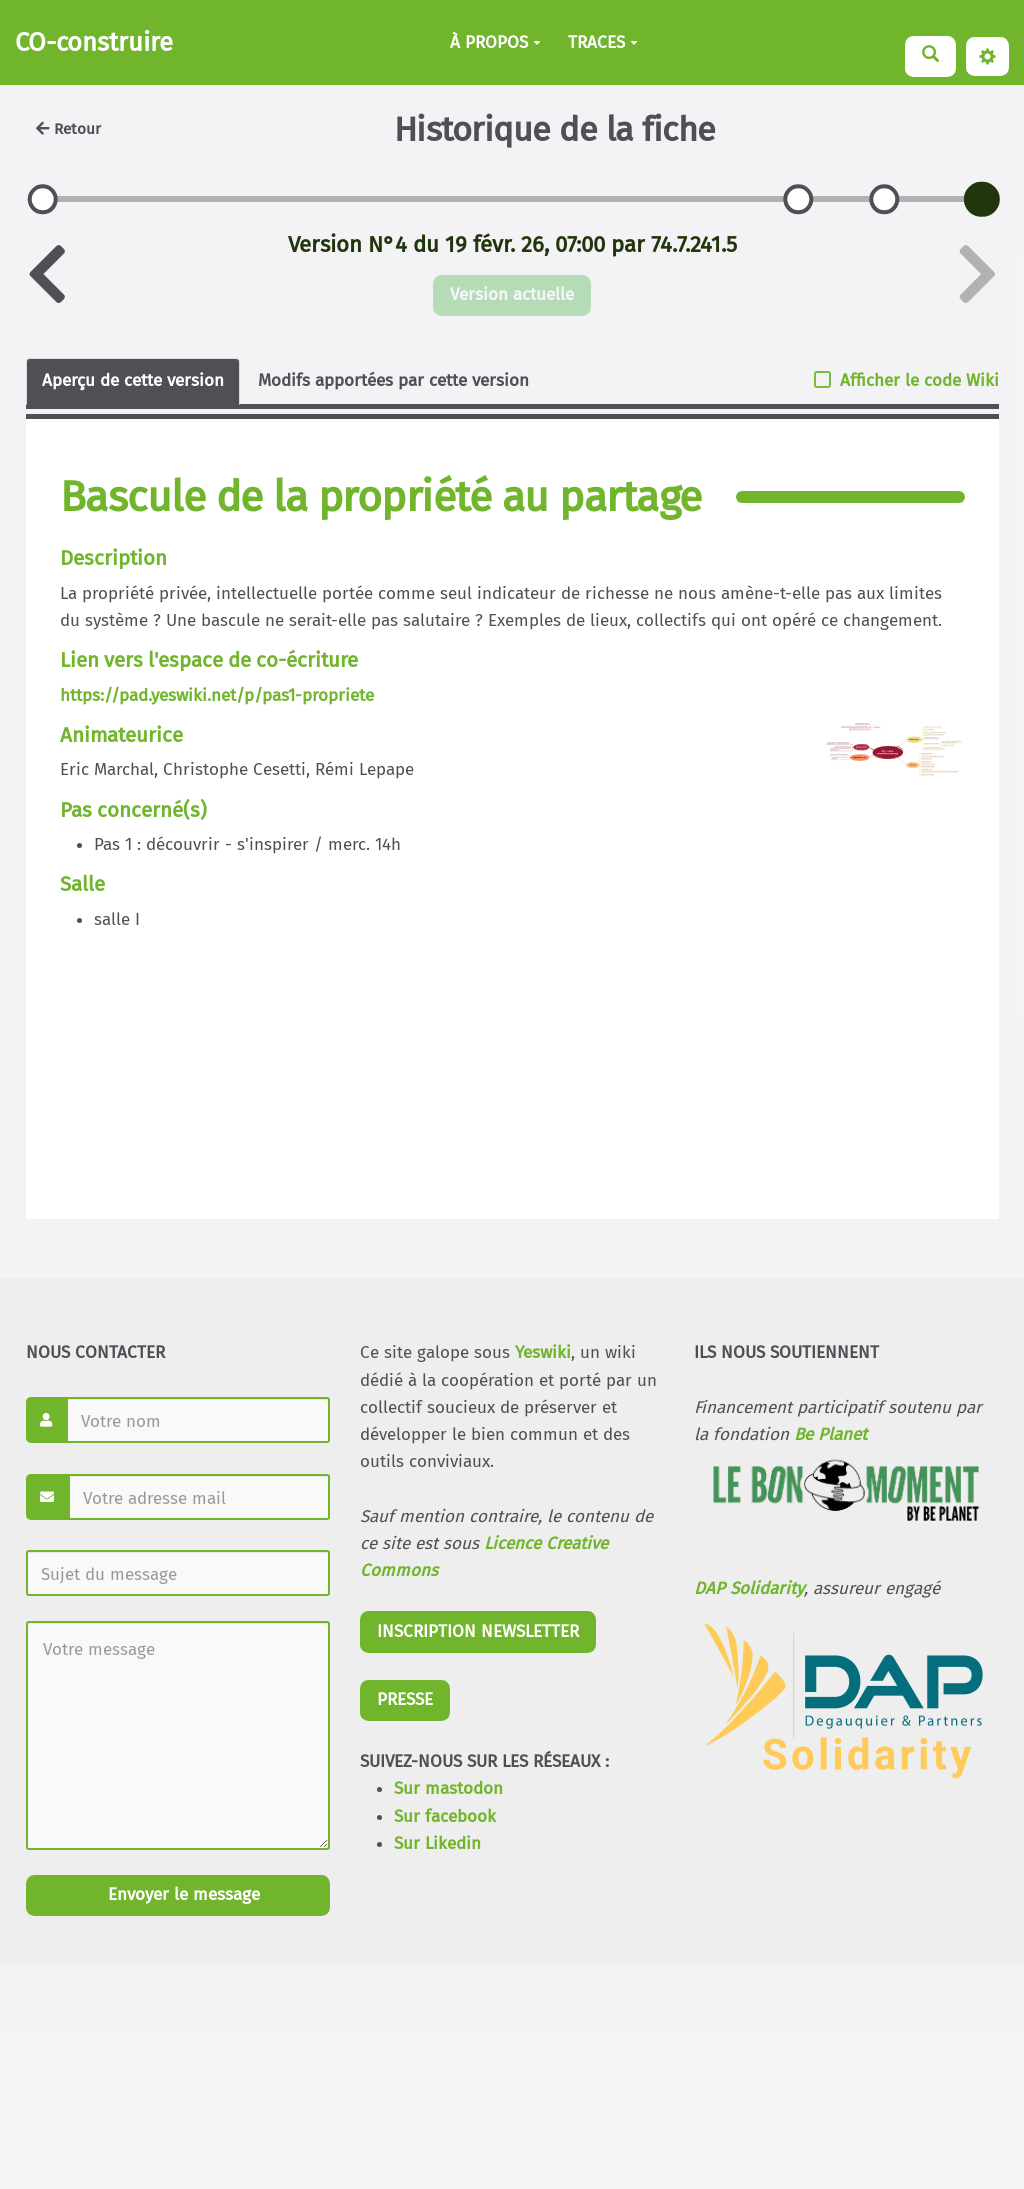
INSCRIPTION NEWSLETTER (478, 1631)
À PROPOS (495, 42)
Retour (68, 129)
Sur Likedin (437, 1843)
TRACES (603, 42)
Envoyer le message (181, 1894)
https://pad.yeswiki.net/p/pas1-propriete (217, 695)
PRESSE (405, 1699)
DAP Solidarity (749, 1588)
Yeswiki (543, 1352)
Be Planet (830, 1434)
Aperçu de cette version (133, 380)
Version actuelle (512, 294)
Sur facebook (445, 1816)
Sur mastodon (448, 1788)
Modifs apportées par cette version (393, 380)
